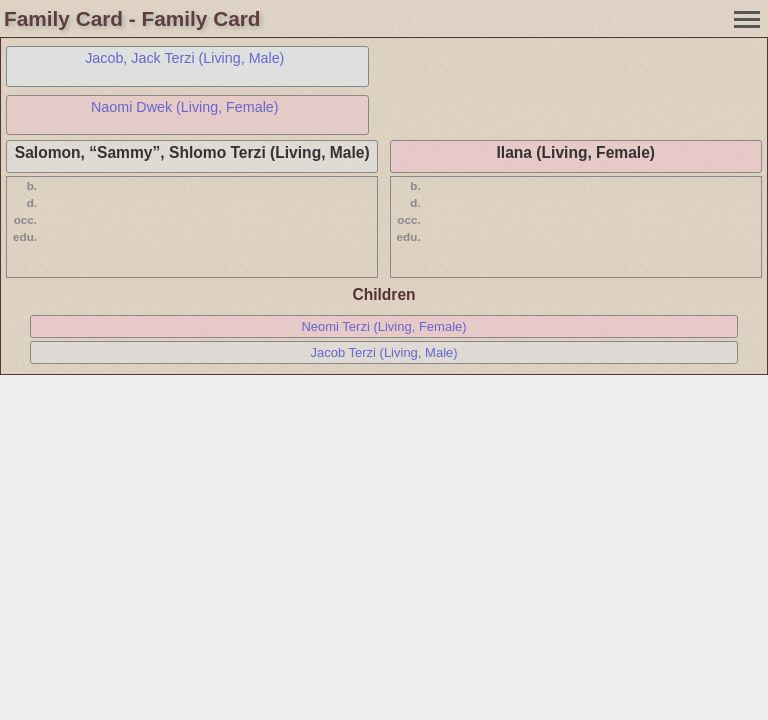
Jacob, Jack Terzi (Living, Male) (184, 58)
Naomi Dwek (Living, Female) (185, 107)
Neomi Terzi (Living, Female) (383, 326)
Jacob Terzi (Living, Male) (383, 352)
